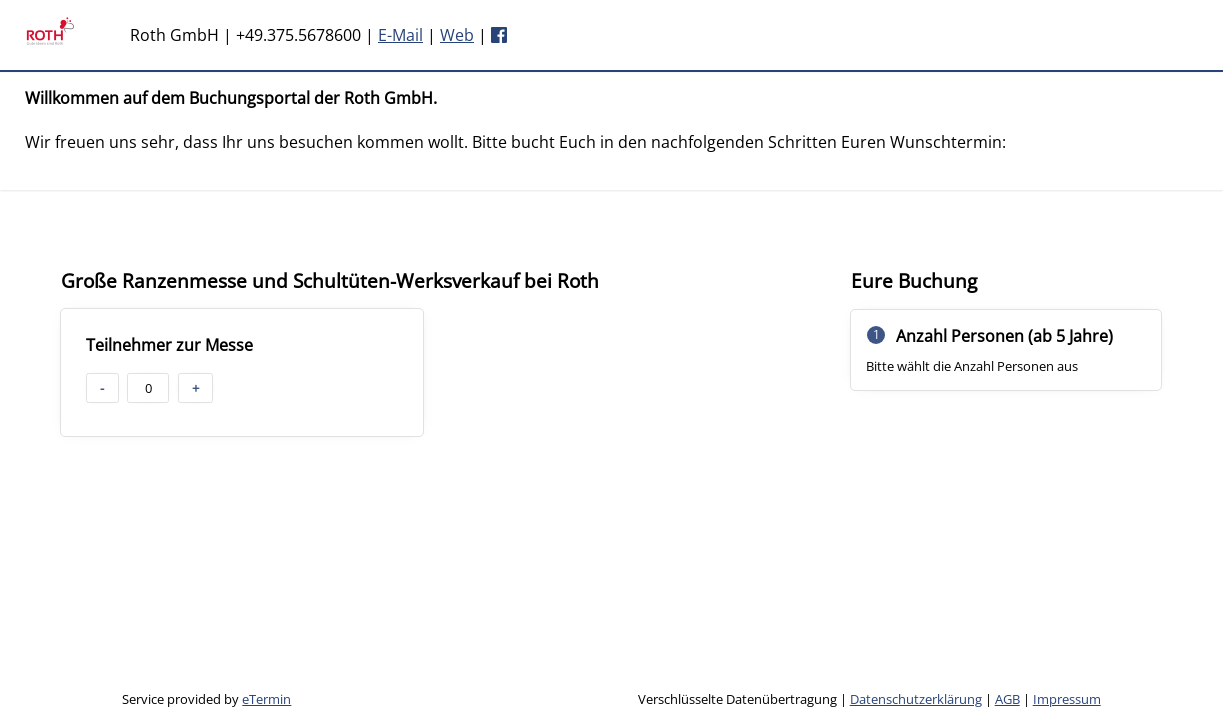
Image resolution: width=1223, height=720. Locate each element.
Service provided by (206, 699)
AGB (1007, 699)
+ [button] (195, 388)
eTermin (266, 699)
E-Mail (400, 35)
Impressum (1067, 699)
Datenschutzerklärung (916, 699)
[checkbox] (242, 372)
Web (457, 35)
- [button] (102, 388)
